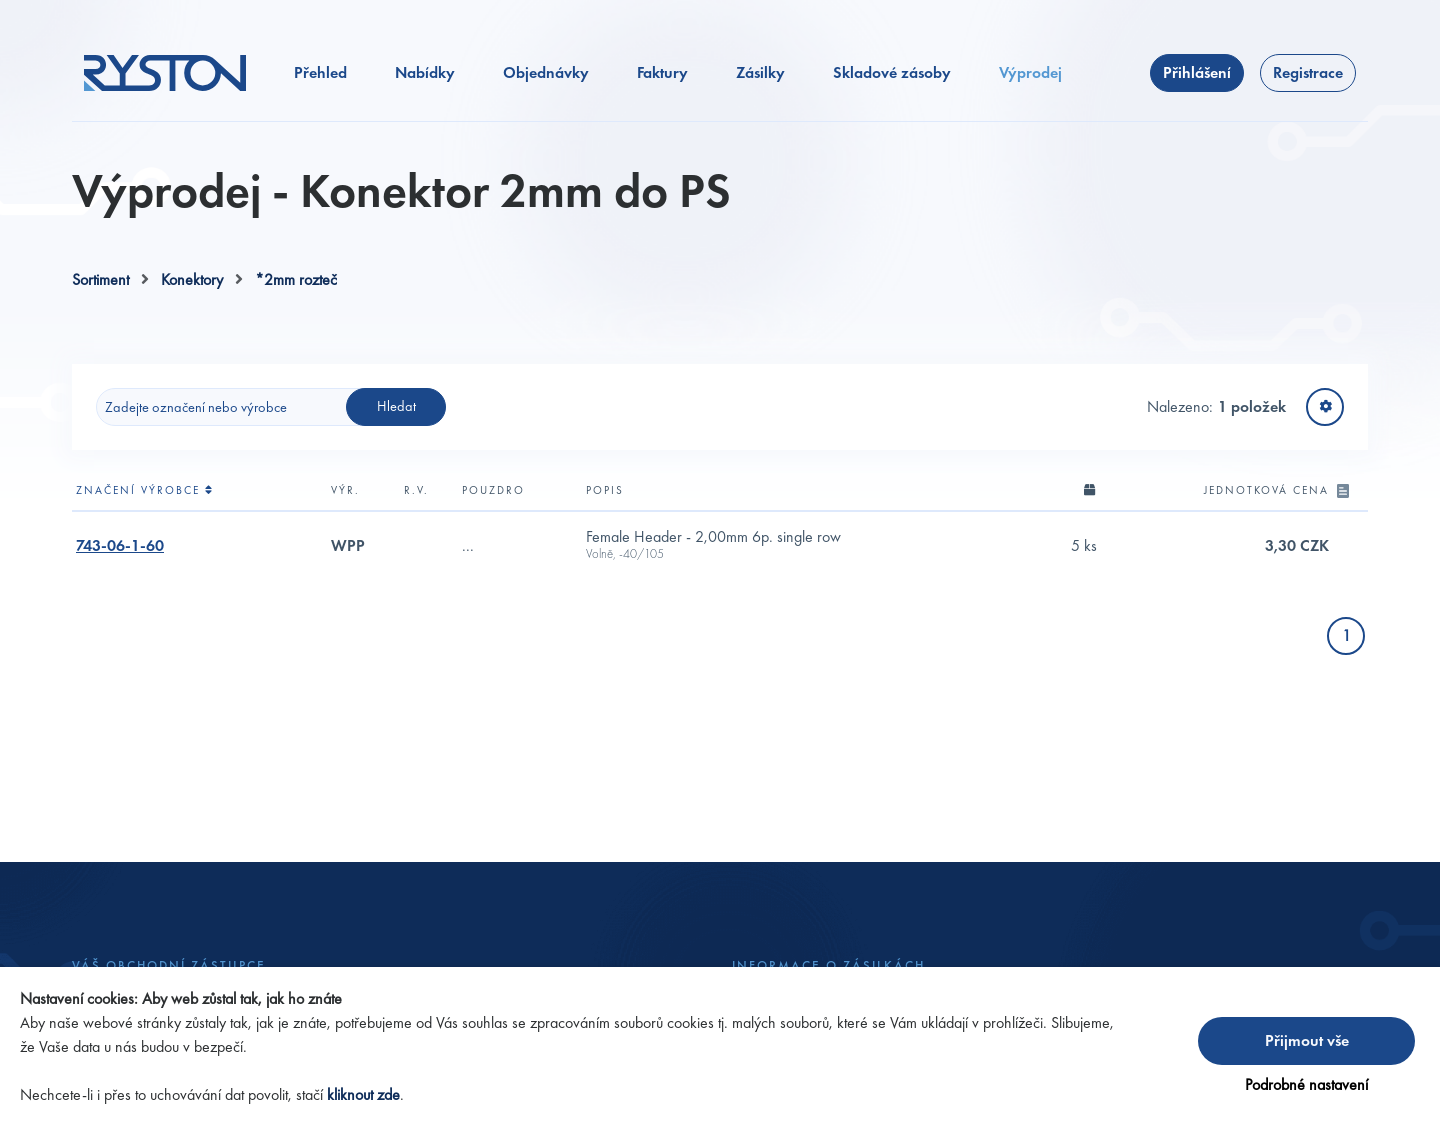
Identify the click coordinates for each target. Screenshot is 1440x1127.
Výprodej (1030, 72)
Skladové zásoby (892, 72)
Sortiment (100, 279)
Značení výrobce (145, 490)
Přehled (320, 72)
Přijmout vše (1307, 1040)
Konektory (192, 279)
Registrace (1308, 72)
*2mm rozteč (296, 279)
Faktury (662, 72)
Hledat (396, 406)
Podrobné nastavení (1306, 1084)
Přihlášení (1197, 72)
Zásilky (760, 72)
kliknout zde (363, 1094)
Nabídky (425, 72)
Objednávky (546, 72)
